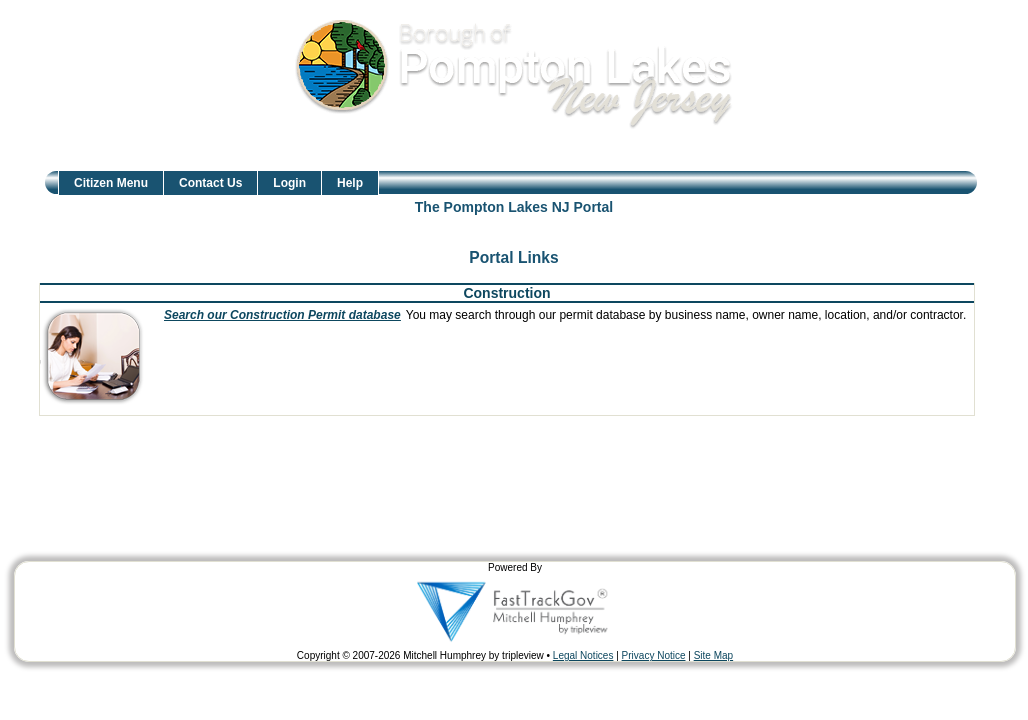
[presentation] (99, 356)
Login (289, 183)
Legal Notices (583, 655)
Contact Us (210, 183)
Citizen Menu (111, 183)
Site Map (713, 655)
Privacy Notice (654, 655)
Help (350, 183)
